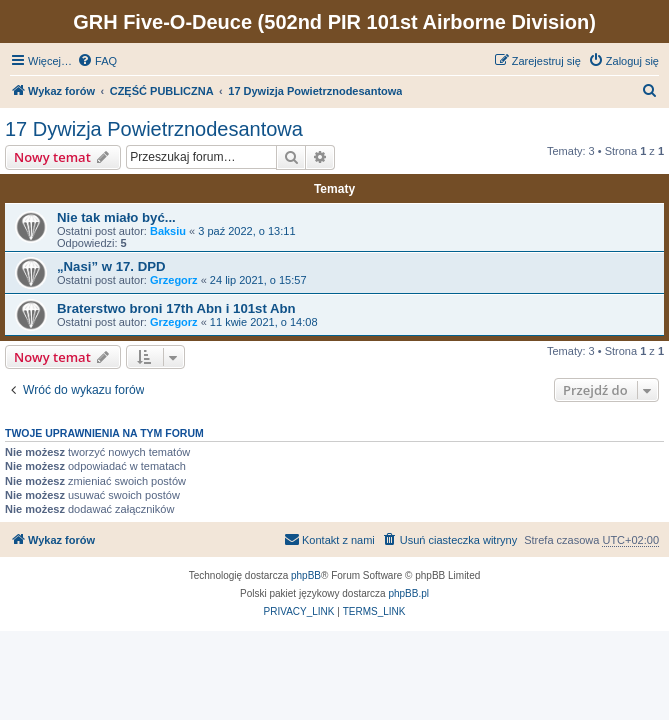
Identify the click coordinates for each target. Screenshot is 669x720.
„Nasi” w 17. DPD (111, 266)
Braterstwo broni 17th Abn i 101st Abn (176, 308)
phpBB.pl (408, 593)
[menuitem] (97, 61)
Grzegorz (174, 280)
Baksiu (168, 231)
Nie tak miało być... (116, 217)
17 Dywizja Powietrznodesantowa (154, 129)
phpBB (306, 575)
